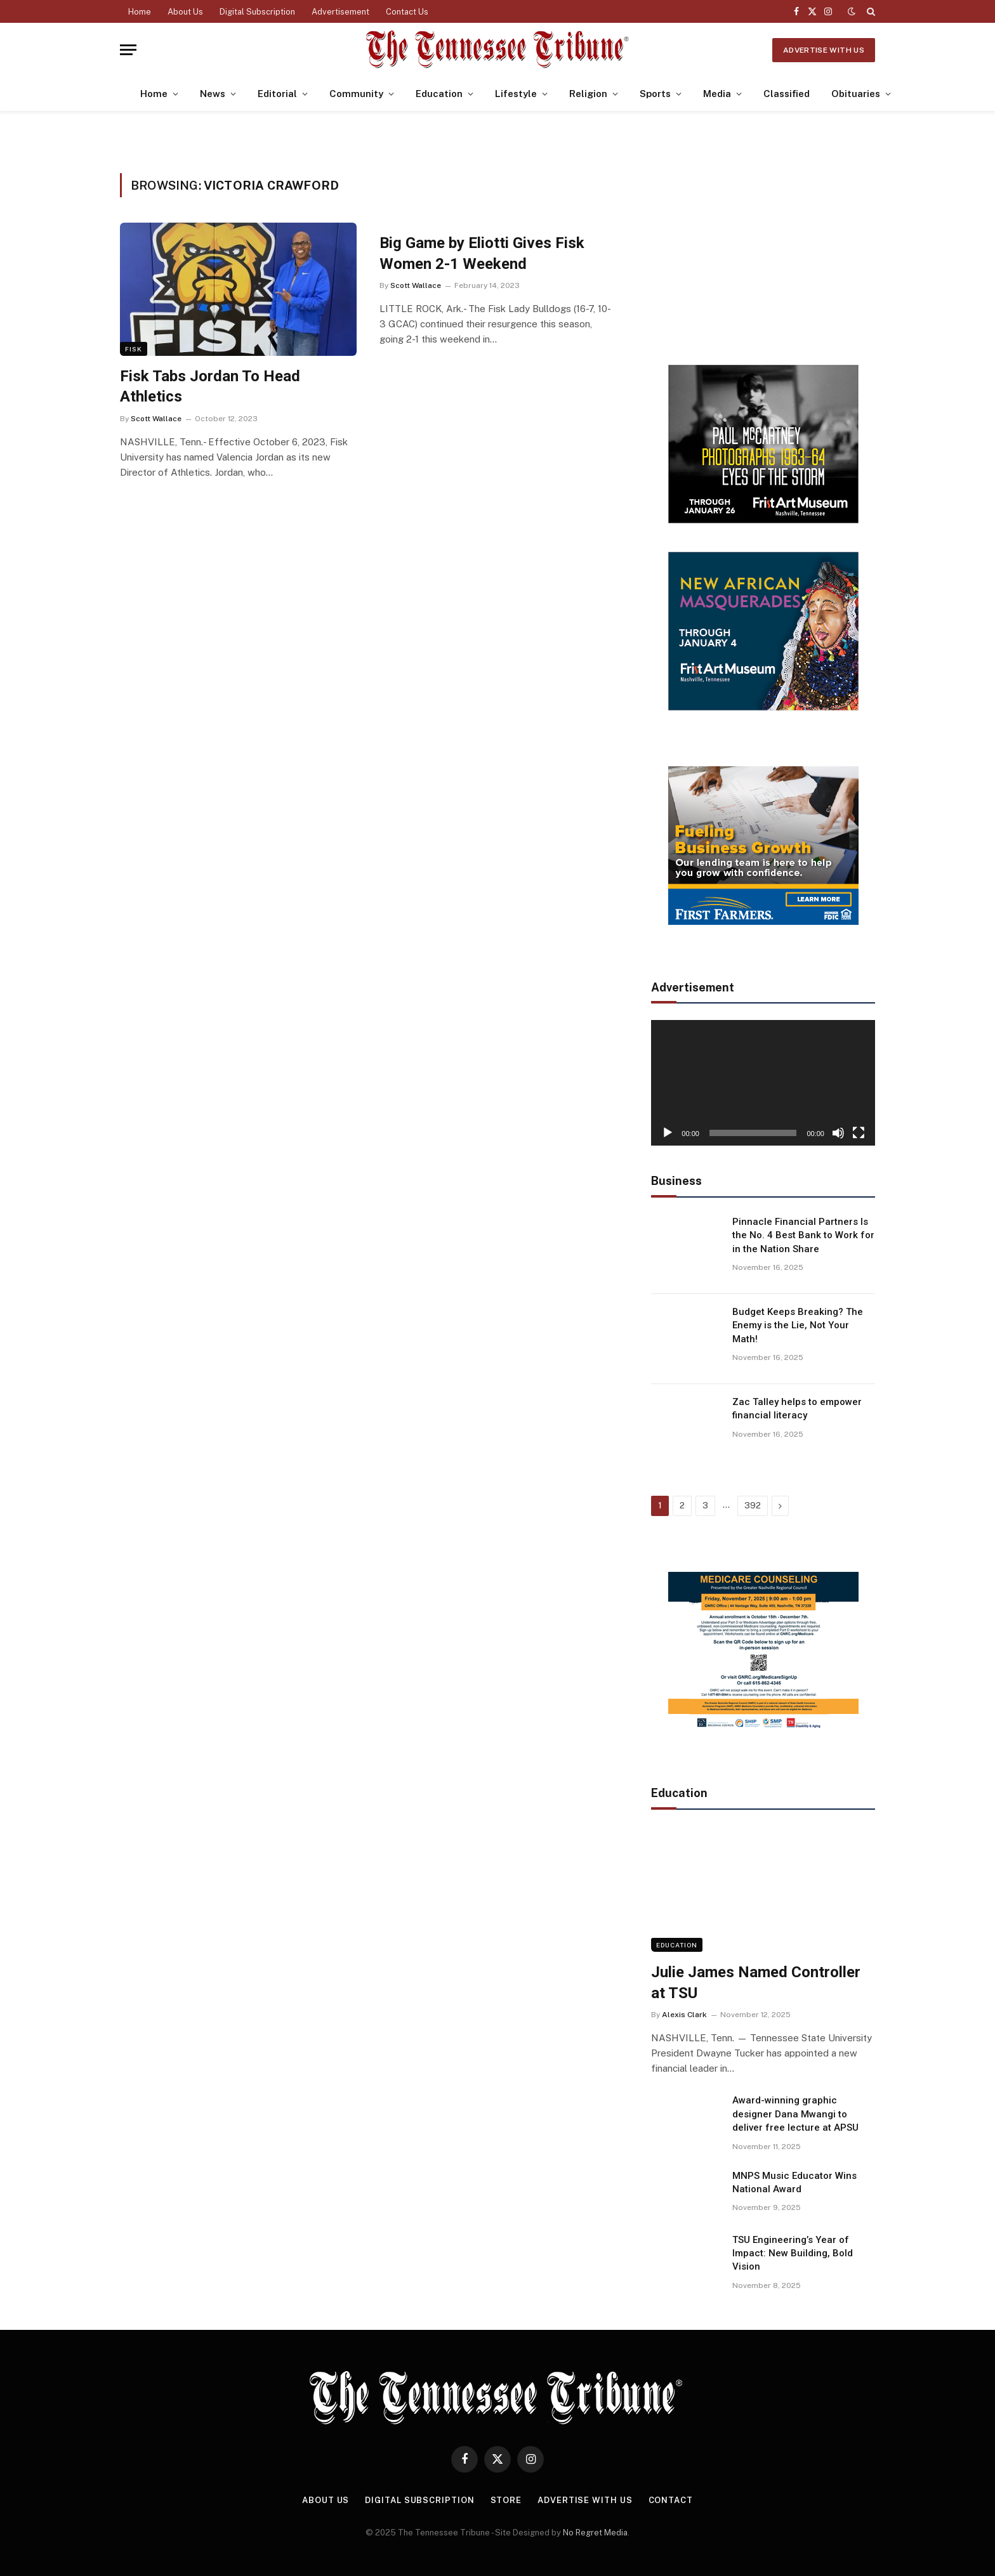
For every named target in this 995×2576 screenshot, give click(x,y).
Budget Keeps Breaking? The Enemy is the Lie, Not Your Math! (797, 1325)
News (212, 93)
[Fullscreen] (858, 1133)
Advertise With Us (823, 50)
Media (717, 93)
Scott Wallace (156, 418)
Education (439, 93)
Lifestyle (516, 93)
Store (506, 2500)
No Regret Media (595, 2532)
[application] (763, 1083)
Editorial (277, 93)
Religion (588, 93)
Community (356, 93)
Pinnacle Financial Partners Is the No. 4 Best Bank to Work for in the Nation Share (803, 1235)
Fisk (133, 349)
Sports (655, 93)
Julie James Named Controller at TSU (755, 1982)
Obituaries (855, 93)
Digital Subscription (257, 11)
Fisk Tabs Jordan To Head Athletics (210, 386)
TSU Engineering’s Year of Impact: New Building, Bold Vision (792, 2253)
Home (139, 11)
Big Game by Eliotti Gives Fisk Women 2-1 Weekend (481, 253)
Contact (671, 2500)
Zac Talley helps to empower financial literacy (797, 1408)
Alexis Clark (684, 2014)
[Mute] (838, 1133)
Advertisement (340, 11)
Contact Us (407, 11)
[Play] (667, 1133)
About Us (185, 11)
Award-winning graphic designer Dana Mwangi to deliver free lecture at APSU (795, 2114)
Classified (786, 93)
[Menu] (128, 50)
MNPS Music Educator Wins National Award (794, 2182)
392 (752, 1505)
